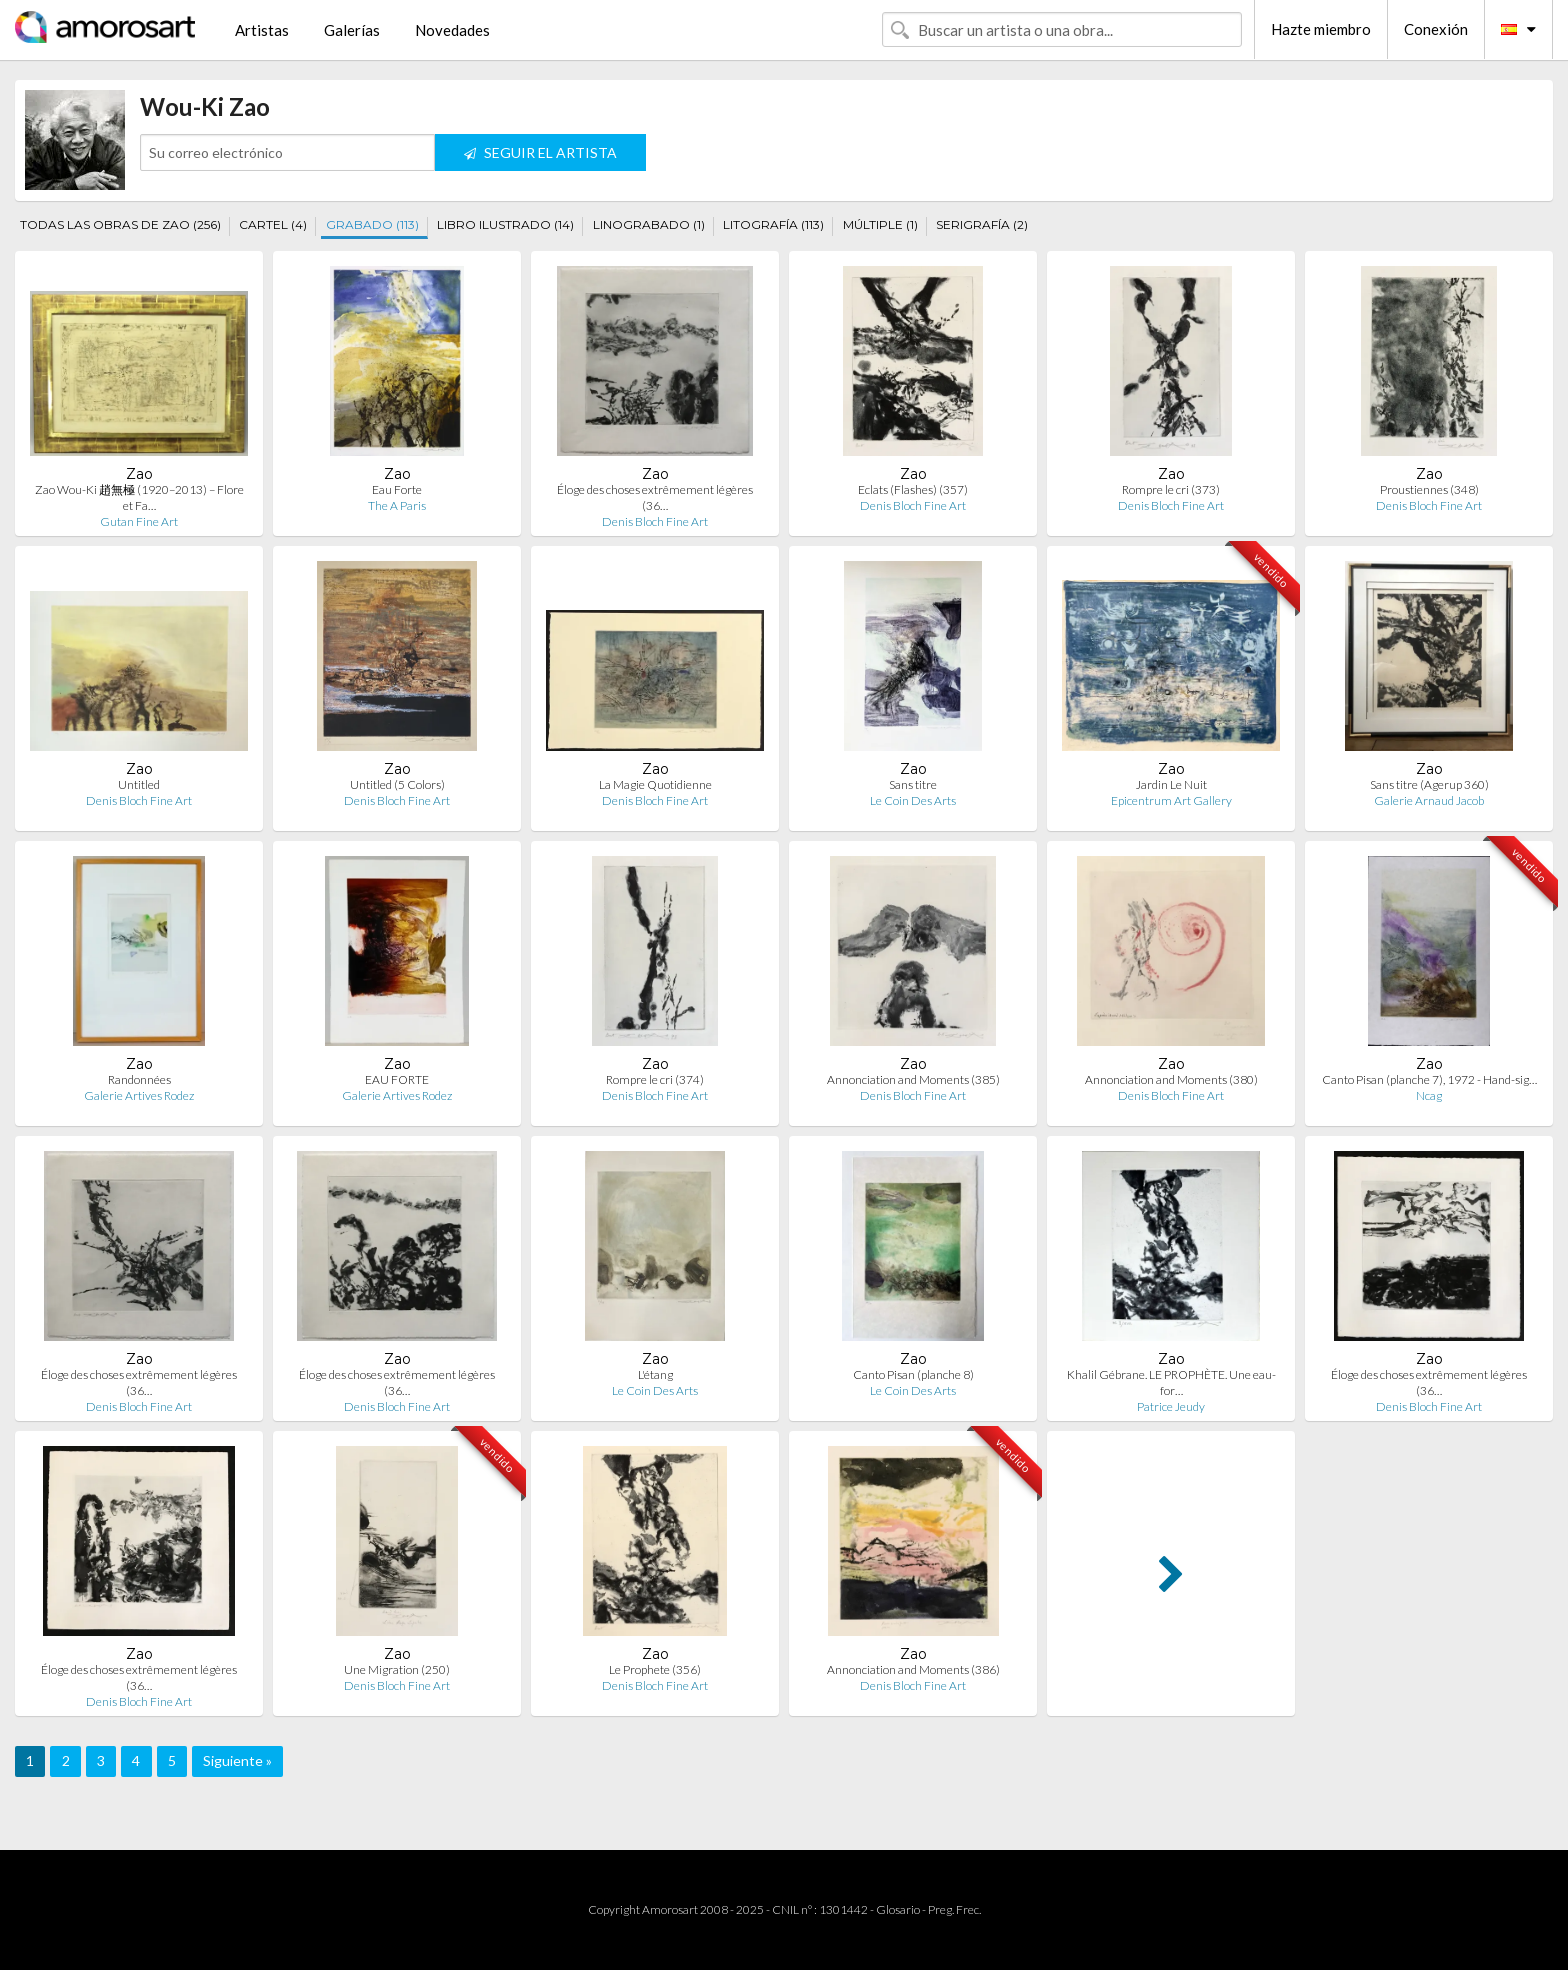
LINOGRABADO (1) (649, 224)
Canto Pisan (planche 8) (913, 1374)
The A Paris (397, 505)
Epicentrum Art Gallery (1171, 800)
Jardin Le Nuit (1171, 784)
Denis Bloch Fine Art (655, 521)
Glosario (898, 1909)
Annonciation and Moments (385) (913, 1079)
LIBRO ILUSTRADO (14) (505, 224)
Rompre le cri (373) (1171, 489)
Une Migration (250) (397, 1669)
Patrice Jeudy (1171, 1406)
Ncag (1429, 1095)
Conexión (1436, 29)
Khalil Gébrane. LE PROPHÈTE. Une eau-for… (1171, 1382)
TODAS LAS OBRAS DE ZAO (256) (120, 224)
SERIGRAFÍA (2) (982, 224)
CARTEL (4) (273, 224)
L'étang (655, 1374)
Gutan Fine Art (139, 521)
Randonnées (139, 1079)
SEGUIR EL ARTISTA (540, 152)
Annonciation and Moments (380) (1171, 1079)
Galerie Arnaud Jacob (1429, 800)
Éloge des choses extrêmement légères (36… (655, 497)
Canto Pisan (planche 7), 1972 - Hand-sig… (1429, 1079)
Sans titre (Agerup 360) (1429, 784)
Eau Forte (397, 489)
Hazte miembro (1321, 29)
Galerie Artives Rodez (139, 1095)
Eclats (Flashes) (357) (913, 489)
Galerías (352, 30)
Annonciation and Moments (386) (913, 1669)
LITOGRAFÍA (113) (773, 224)
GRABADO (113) (372, 224)
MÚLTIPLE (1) (880, 224)
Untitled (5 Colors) (397, 784)
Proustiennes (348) (1429, 489)
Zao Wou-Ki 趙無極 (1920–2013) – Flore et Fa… (139, 497)
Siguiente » (237, 1760)
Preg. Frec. (954, 1909)
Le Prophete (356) (655, 1669)
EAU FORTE (397, 1079)
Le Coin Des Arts (913, 800)
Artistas (262, 30)
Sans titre (913, 784)
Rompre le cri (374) (655, 1079)
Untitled (139, 784)
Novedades (452, 30)
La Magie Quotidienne (655, 784)
